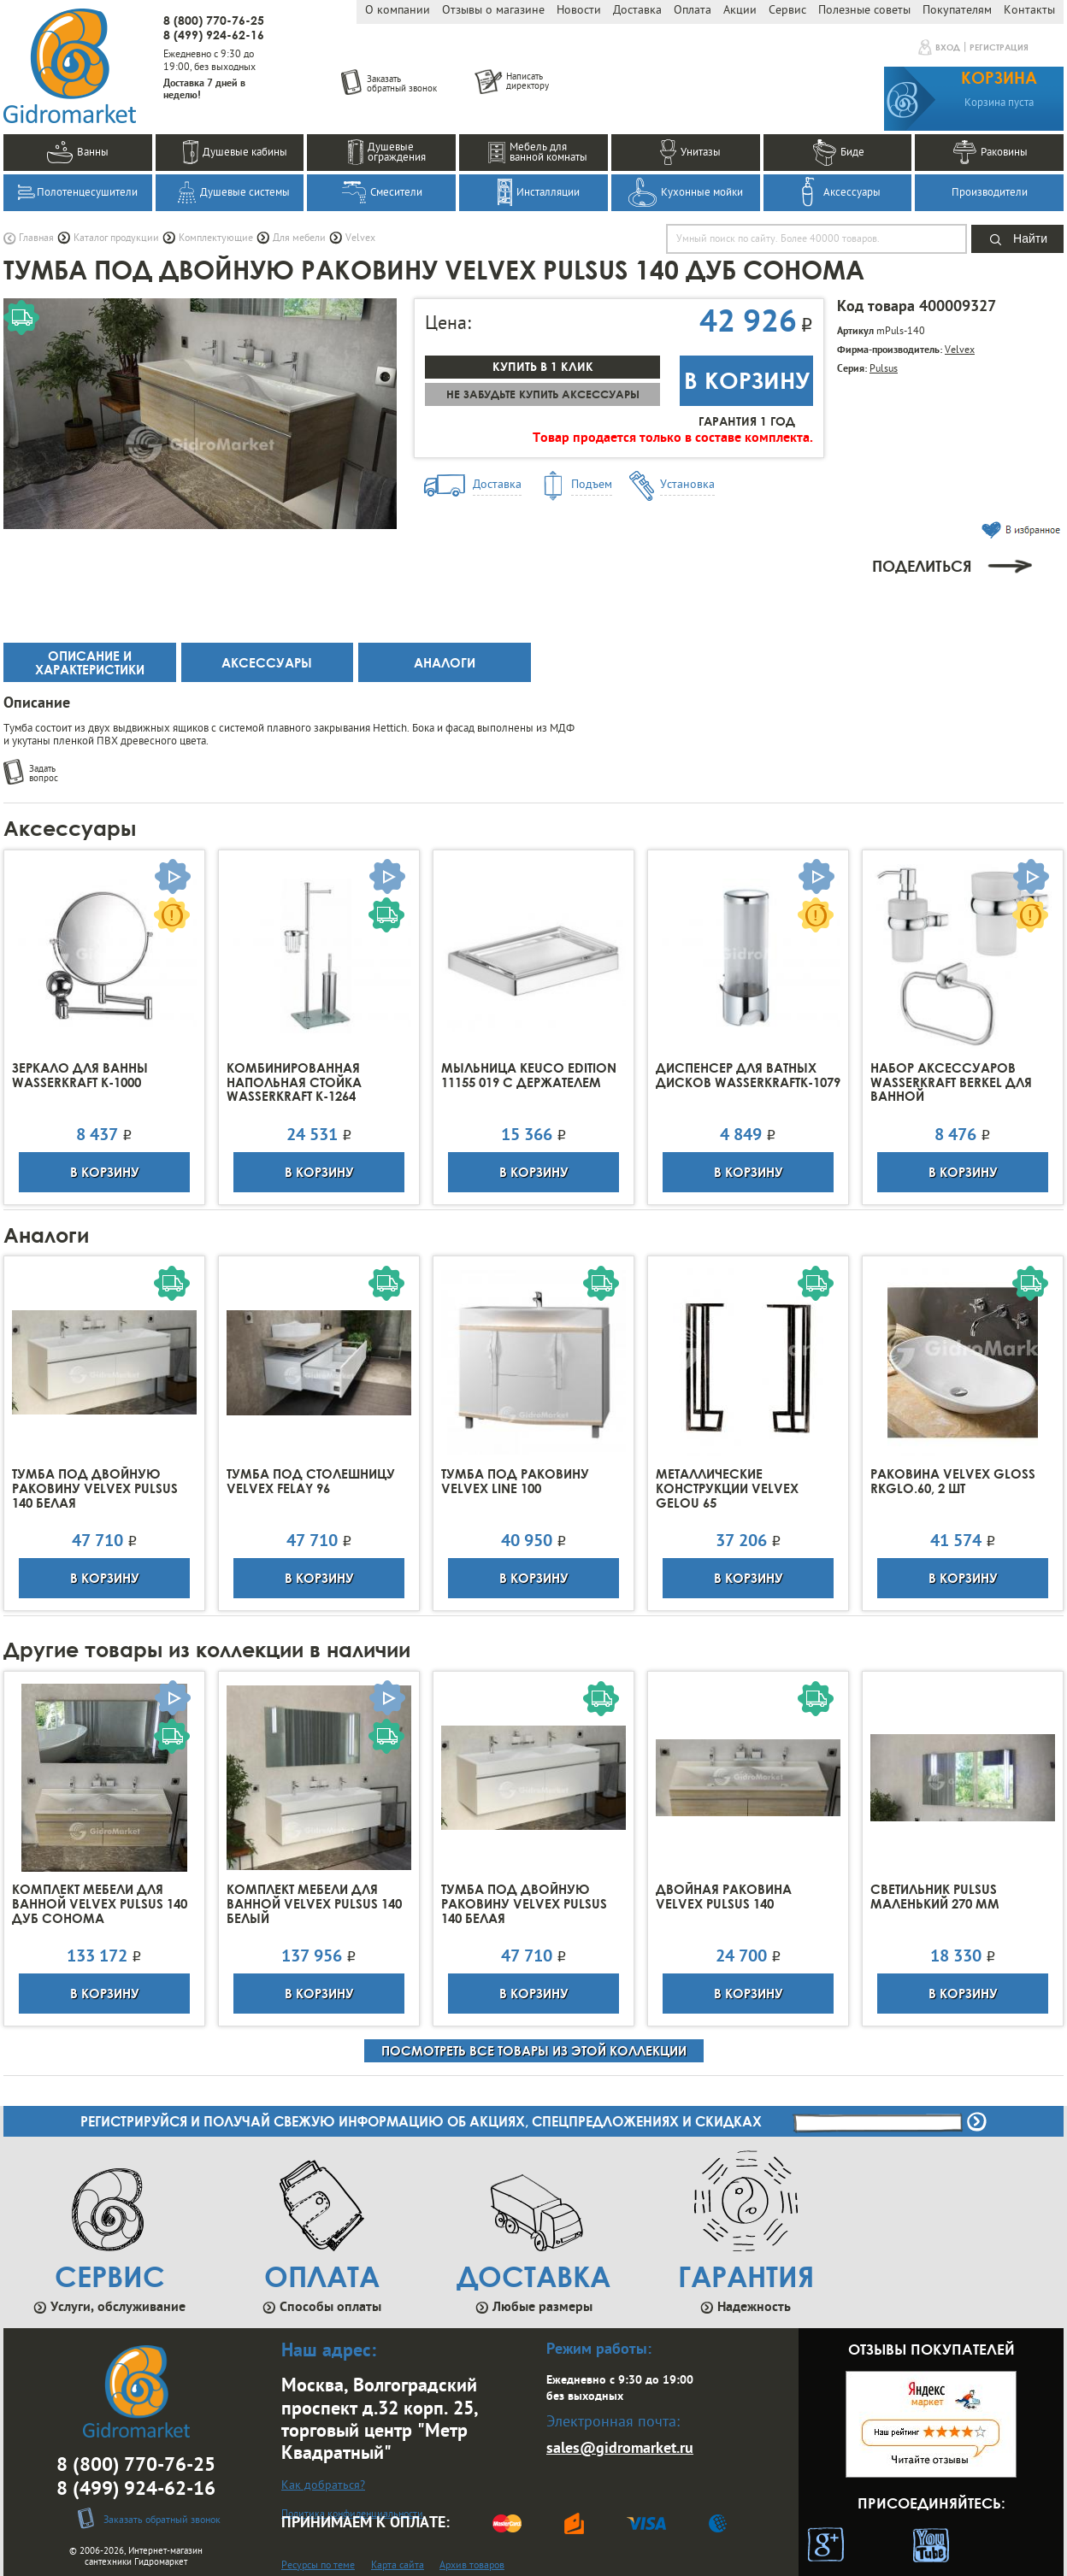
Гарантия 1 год (747, 421)
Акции (740, 11)
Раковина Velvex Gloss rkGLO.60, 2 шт (952, 1481)
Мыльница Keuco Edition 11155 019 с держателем (528, 1075)
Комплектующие (216, 238)
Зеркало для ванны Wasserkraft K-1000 (80, 1075)
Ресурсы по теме (318, 2566)
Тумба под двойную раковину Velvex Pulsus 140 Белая (95, 1488)
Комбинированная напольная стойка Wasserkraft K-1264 (294, 1082)
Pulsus (884, 369)
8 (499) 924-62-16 (213, 34)
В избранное (1021, 529)
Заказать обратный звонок (162, 2520)
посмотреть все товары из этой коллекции (534, 2050)
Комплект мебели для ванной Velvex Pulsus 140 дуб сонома (99, 1904)
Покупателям (957, 11)
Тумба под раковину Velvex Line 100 (515, 1481)
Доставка (637, 11)
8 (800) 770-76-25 (213, 20)
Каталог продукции (116, 238)
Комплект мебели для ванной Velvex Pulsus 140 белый (314, 1904)
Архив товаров (471, 2566)
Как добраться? (323, 2486)
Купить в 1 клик (542, 366)
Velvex (360, 238)
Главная (36, 238)
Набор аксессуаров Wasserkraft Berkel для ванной (951, 1082)
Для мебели (299, 238)
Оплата (692, 11)
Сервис (787, 11)
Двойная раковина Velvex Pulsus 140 (724, 1896)
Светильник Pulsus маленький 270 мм (934, 1896)
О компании (397, 11)
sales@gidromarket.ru (619, 2449)
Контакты (1029, 11)
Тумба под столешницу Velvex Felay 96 (311, 1481)
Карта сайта (397, 2566)
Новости (579, 11)
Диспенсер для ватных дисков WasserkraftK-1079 (748, 1075)
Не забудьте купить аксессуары (543, 394)
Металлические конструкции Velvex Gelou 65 (727, 1488)
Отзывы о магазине (493, 11)
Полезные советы (864, 11)
